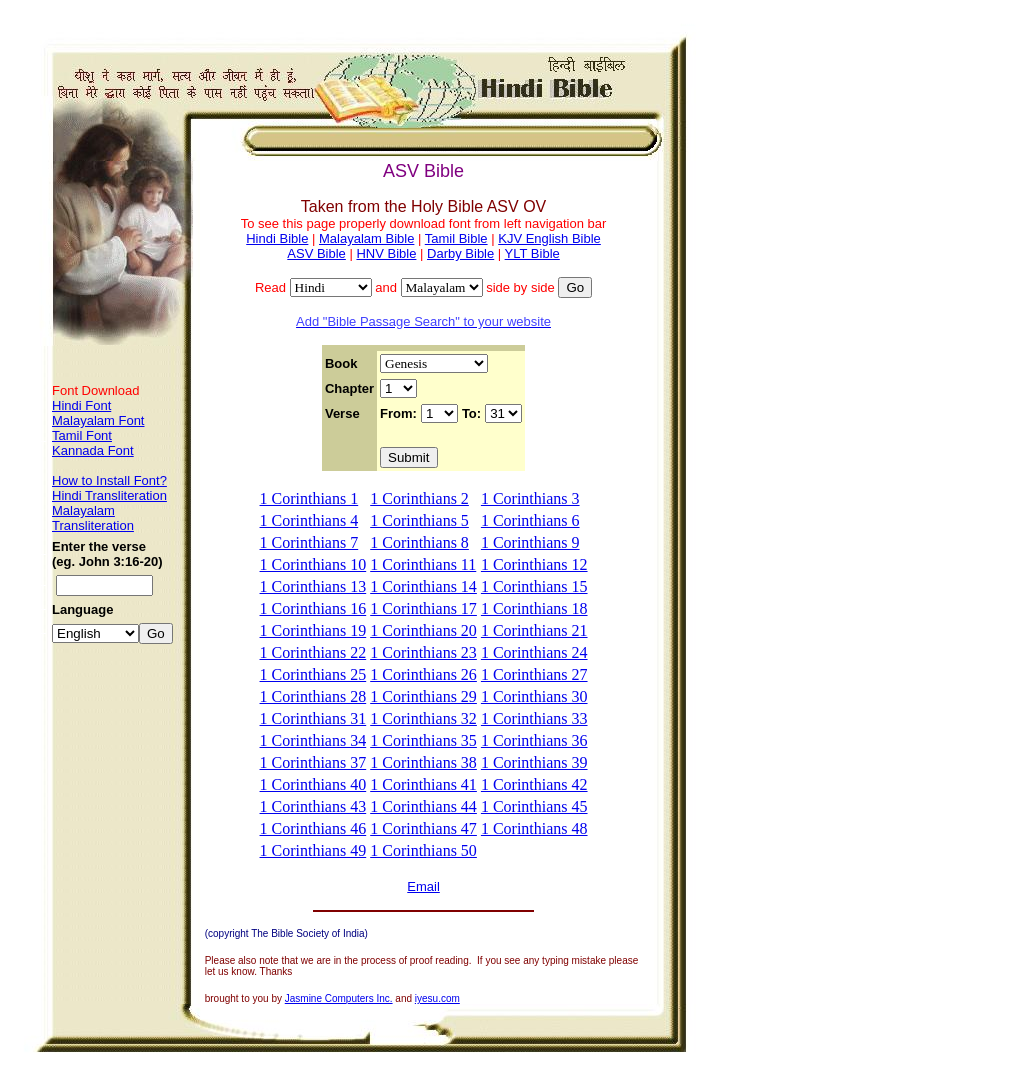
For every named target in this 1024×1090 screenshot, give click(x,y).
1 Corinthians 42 (534, 784)
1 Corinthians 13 (313, 586)
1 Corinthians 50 (423, 850)
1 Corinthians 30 (534, 696)
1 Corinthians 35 (423, 740)
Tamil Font (82, 435)
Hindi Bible (277, 238)
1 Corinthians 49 (313, 850)
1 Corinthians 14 (423, 586)
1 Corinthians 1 (309, 498)
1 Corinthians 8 (419, 542)
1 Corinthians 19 (313, 630)
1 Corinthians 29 (423, 696)
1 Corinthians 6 (530, 520)
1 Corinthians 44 (423, 806)
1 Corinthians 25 (313, 674)
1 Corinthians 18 (534, 608)
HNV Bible (386, 253)
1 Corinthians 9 (530, 542)
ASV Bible (316, 253)
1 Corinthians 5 (419, 520)
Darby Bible (460, 253)
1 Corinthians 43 (313, 806)
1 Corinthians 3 (530, 498)
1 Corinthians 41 (423, 784)
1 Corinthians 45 (534, 806)
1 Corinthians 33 (534, 718)
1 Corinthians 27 (534, 674)
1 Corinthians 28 (313, 696)
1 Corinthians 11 (423, 564)
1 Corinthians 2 (419, 498)
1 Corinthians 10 (313, 564)
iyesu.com (437, 998)
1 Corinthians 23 (423, 652)
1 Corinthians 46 (313, 828)
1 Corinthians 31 (313, 718)
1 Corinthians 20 (423, 630)
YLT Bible (532, 253)
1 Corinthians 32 (423, 718)
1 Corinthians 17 (423, 608)
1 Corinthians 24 (534, 652)
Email (423, 886)
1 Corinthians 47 (423, 828)
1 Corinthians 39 (534, 762)
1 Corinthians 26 (423, 674)
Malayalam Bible (366, 238)
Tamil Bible (456, 238)
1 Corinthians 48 (534, 828)
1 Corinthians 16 (313, 608)
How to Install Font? (109, 480)
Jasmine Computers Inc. (339, 998)
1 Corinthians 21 (534, 630)
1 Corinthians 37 (313, 762)
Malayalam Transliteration (93, 518)
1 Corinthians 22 (313, 652)
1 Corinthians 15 (534, 586)
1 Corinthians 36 (534, 740)
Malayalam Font (98, 420)
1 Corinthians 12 (534, 564)
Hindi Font (81, 405)
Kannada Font (93, 450)
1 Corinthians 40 (313, 784)
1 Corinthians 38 (423, 762)
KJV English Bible (549, 238)
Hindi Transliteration (109, 495)
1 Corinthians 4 (309, 520)
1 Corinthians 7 (309, 542)
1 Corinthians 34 (313, 740)
